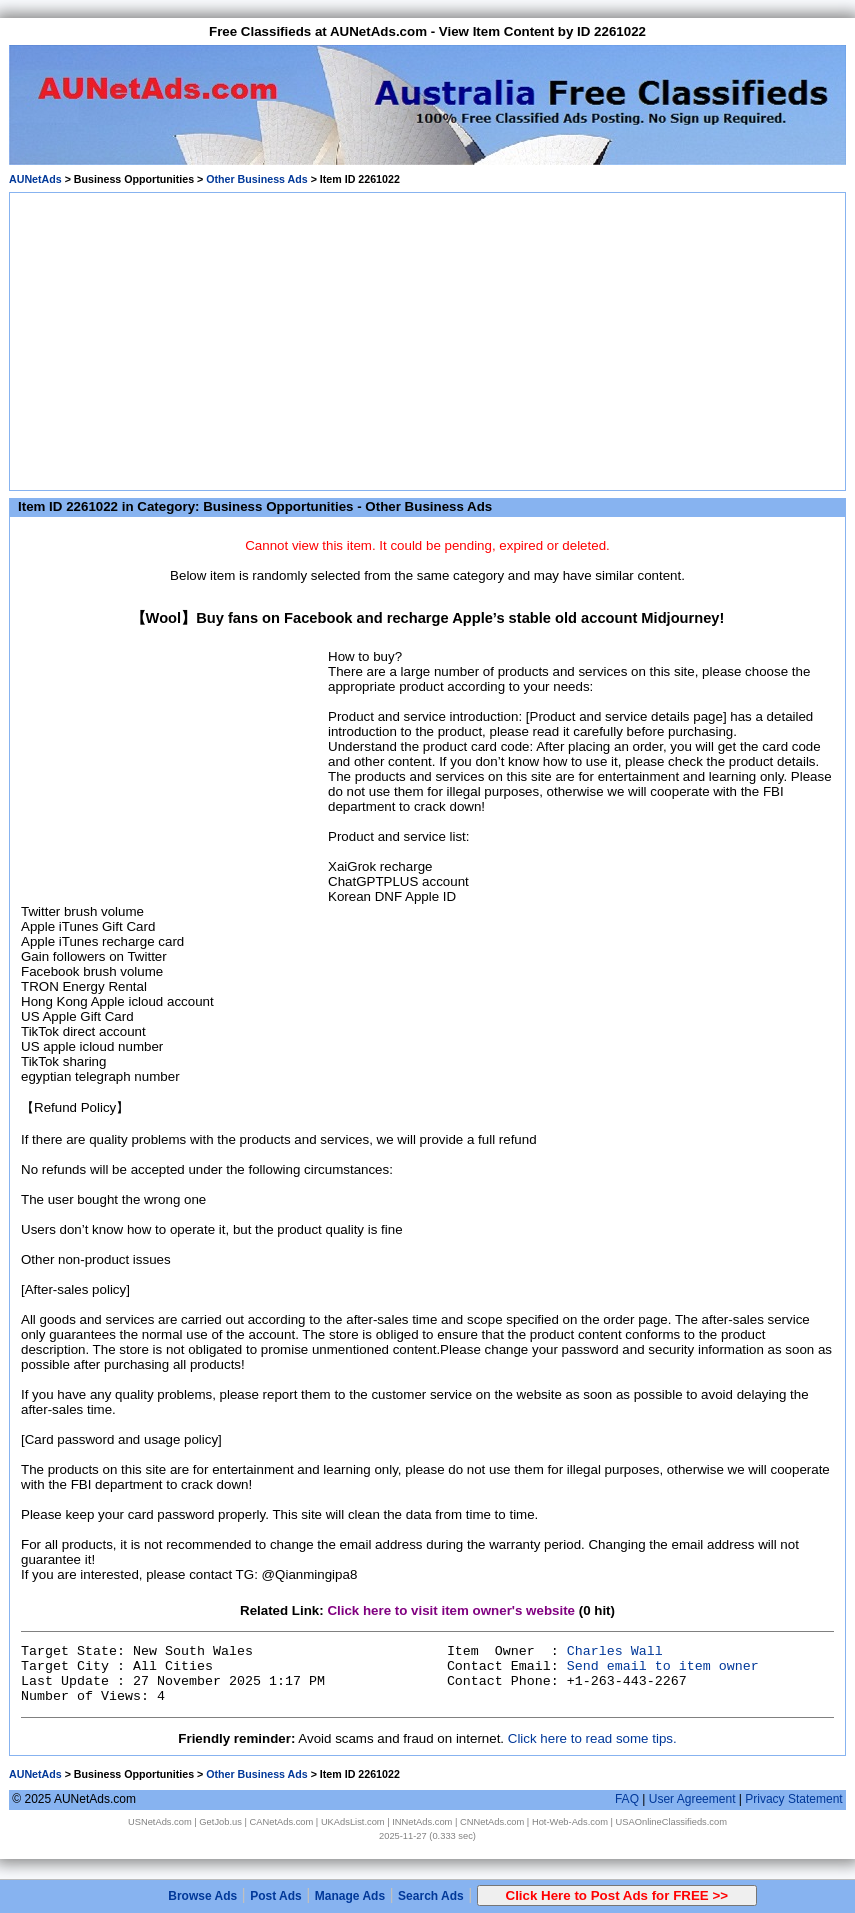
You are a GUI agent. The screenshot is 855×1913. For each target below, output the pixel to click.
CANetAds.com (282, 1822)
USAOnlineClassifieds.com (671, 1822)
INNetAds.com (422, 1822)
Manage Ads (350, 1896)
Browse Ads (202, 1896)
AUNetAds (35, 179)
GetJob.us (220, 1822)
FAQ (627, 1799)
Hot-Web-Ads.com (570, 1822)
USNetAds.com (160, 1822)
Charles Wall (615, 1651)
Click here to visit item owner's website (451, 1610)
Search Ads (431, 1896)
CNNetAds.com (492, 1822)
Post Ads (276, 1896)
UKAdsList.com (353, 1822)
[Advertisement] (427, 338)
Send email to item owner (663, 1666)
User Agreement (692, 1799)
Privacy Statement (793, 1799)
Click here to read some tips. (592, 1738)
